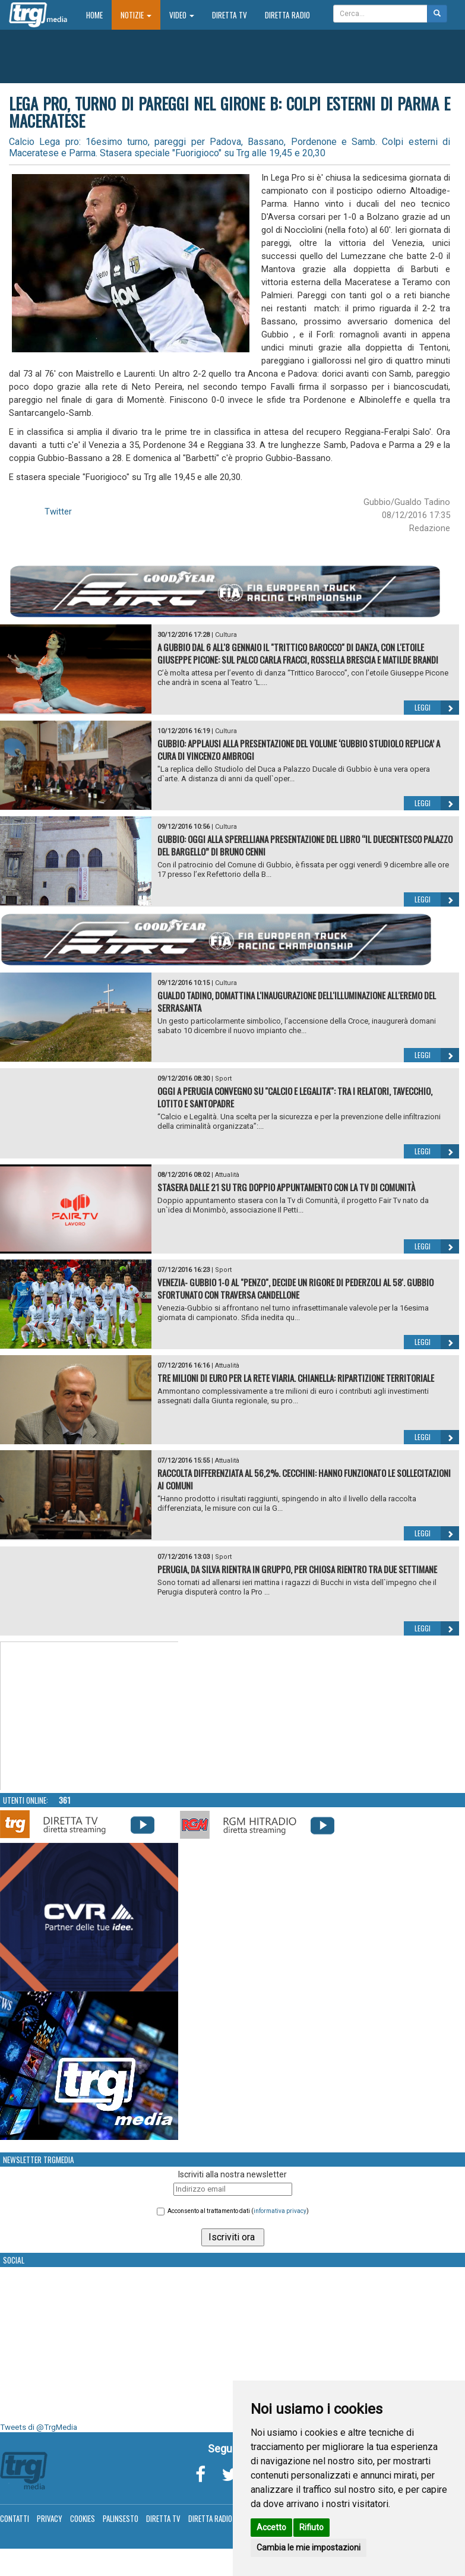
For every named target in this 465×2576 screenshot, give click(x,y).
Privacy (49, 2518)
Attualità (227, 1175)
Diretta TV (229, 15)
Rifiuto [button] (311, 2527)
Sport (223, 1078)
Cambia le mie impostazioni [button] (308, 2547)
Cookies (82, 2518)
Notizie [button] (136, 15)
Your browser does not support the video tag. (90, 1716)
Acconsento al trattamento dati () (238, 2211)
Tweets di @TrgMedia (38, 2427)
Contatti (14, 2518)
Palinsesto (120, 2518)
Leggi (437, 707)
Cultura (226, 635)
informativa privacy (280, 2211)
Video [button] (181, 15)
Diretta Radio (287, 15)
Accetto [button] (271, 2527)
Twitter (58, 511)
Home (99, 14)
